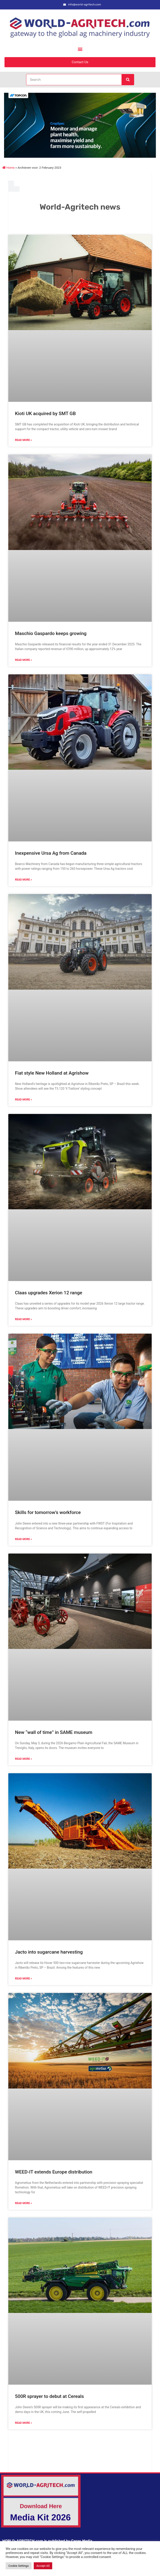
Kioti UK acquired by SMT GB (45, 413)
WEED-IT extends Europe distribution (53, 2172)
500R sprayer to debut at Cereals (49, 2396)
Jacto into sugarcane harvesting (49, 1952)
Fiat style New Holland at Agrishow (52, 1073)
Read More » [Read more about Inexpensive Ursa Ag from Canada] (23, 879)
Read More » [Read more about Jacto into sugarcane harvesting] (23, 1978)
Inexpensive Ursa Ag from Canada (51, 853)
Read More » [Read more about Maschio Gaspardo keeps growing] (23, 660)
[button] (80, 49)
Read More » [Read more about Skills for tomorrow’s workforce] (23, 1539)
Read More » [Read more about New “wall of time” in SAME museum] (23, 1758)
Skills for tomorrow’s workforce (48, 1512)
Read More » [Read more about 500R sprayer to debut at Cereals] (23, 2422)
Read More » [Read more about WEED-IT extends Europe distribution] (23, 2203)
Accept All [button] (43, 2565)
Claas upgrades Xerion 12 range (48, 1292)
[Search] (128, 79)
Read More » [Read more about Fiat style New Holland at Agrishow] (23, 1099)
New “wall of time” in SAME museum (53, 1732)
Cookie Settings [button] (18, 2565)
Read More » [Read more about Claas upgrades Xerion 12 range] (23, 1319)
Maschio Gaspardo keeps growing (51, 633)
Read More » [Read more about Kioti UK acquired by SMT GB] (23, 440)
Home (8, 167)
